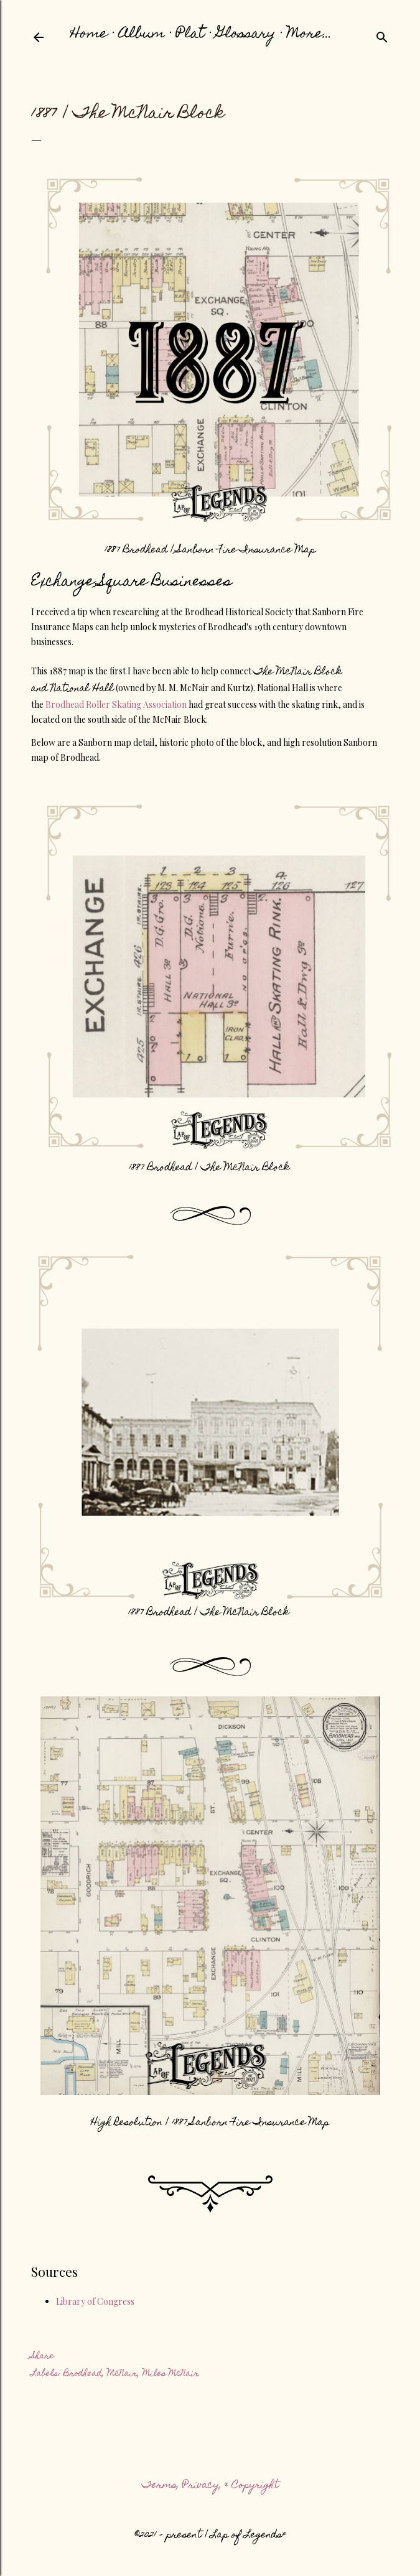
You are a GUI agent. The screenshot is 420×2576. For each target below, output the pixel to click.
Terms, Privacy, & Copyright (210, 2485)
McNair (122, 2374)
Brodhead (82, 2374)
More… (309, 34)
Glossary (246, 34)
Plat (190, 34)
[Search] (382, 36)
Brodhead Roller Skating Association (116, 704)
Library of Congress (95, 2301)
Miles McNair (170, 2374)
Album (142, 34)
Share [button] (42, 2356)
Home (89, 34)
